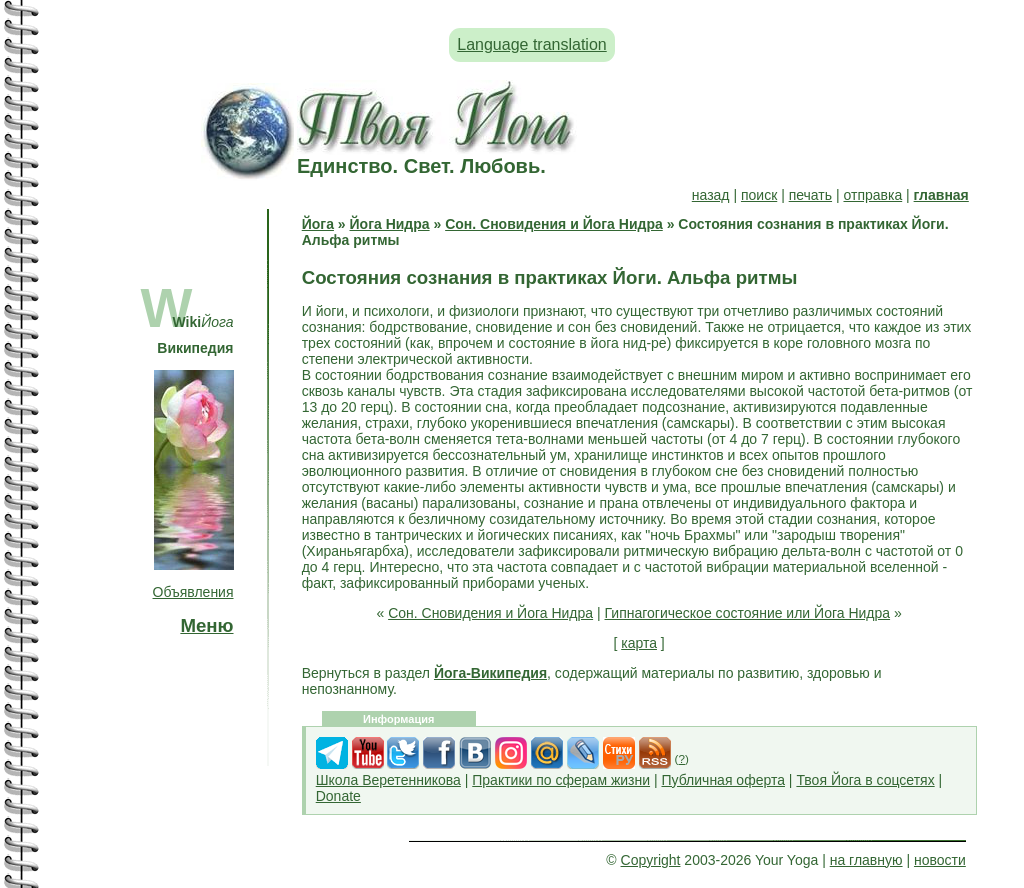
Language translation (531, 44)
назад (711, 195)
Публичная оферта (723, 780)
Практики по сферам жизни (561, 780)
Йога (318, 224)
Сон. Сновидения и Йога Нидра (554, 224)
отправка (872, 195)
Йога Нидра (390, 224)
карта (639, 643)
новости (940, 860)
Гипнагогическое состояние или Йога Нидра (748, 613)
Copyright (651, 860)
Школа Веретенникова (388, 780)
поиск (759, 195)
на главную (866, 860)
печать (810, 195)
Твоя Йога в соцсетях (865, 780)
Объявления (193, 592)
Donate (338, 796)
